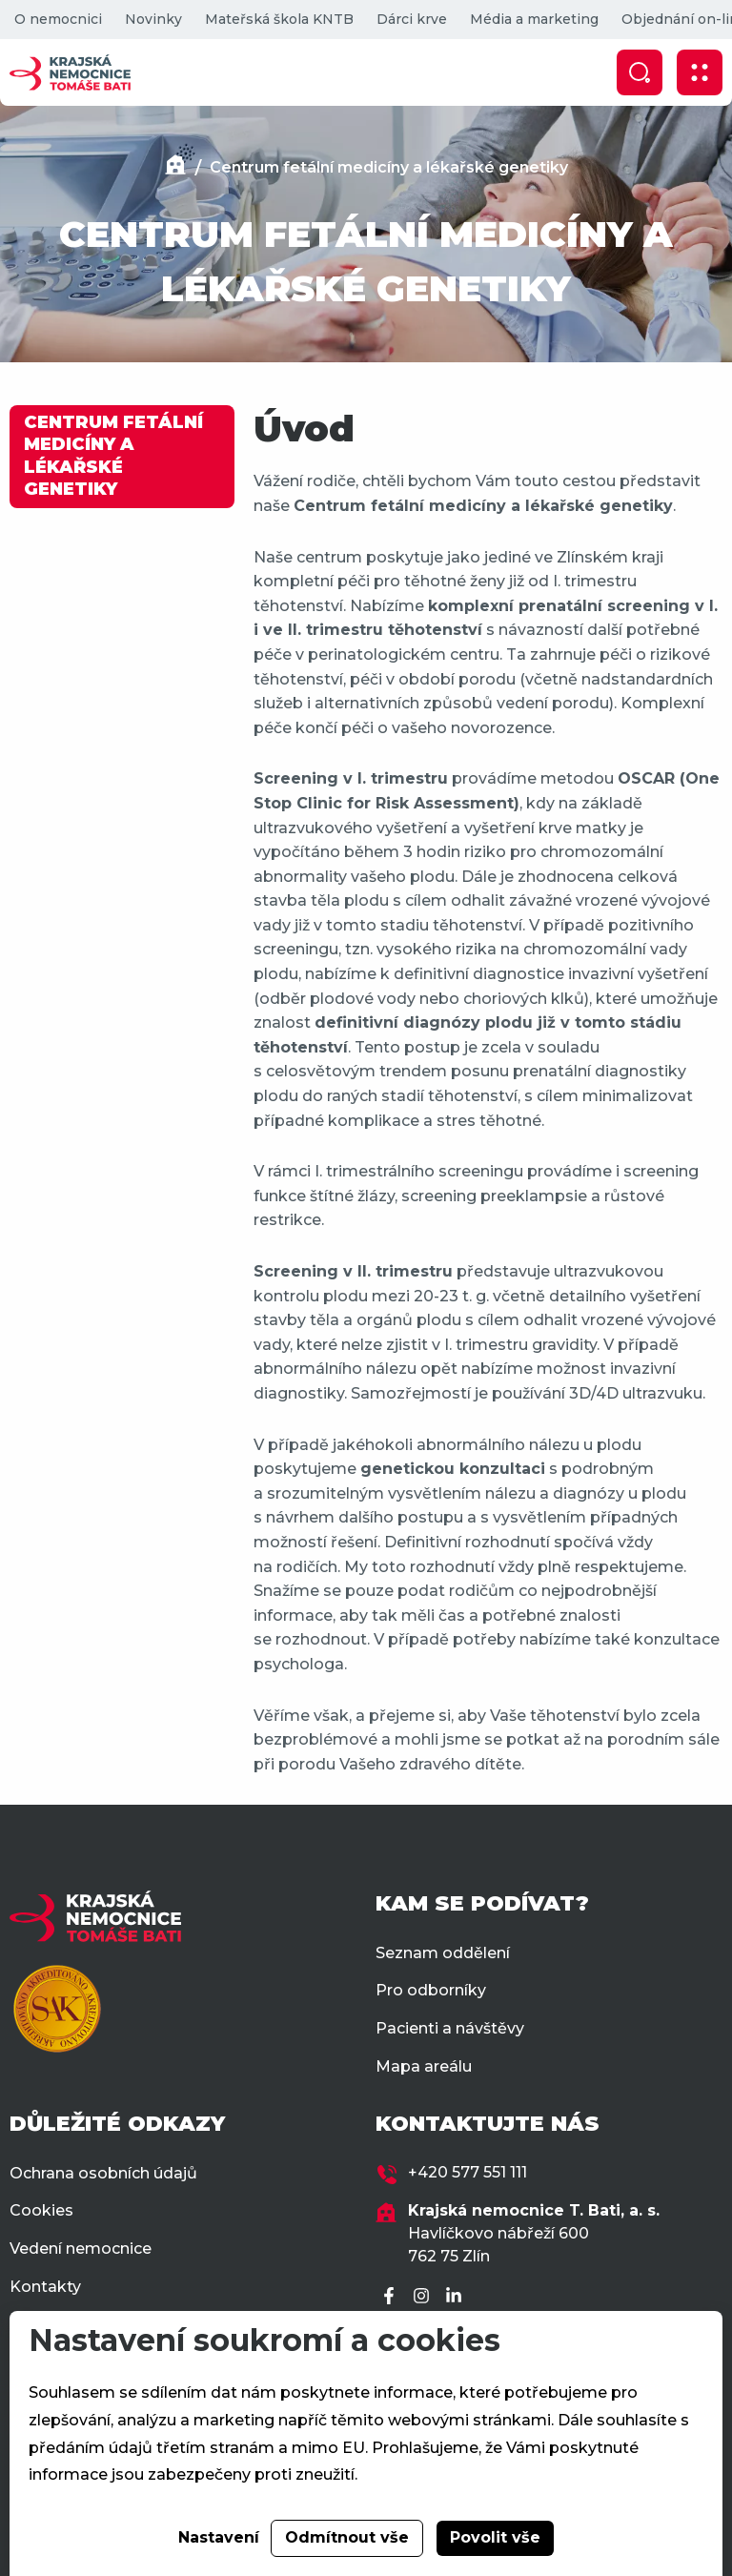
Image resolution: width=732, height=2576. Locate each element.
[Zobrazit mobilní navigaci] (699, 72)
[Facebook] (391, 2297)
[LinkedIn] (456, 2297)
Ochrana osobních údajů (103, 2173)
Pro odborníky (431, 1990)
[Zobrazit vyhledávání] (639, 72)
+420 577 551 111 (467, 2172)
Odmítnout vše (347, 2537)
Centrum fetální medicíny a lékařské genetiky (389, 167)
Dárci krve (411, 19)
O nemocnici (58, 19)
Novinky (153, 19)
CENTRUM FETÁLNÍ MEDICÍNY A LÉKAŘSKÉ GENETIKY (113, 456)
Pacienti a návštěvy (450, 2028)
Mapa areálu (424, 2066)
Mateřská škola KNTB (279, 19)
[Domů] (175, 167)
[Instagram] (424, 2297)
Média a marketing (534, 19)
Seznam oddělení (443, 1953)
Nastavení (218, 2537)
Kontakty (45, 2287)
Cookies (41, 2210)
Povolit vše (495, 2537)
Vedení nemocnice (81, 2248)
